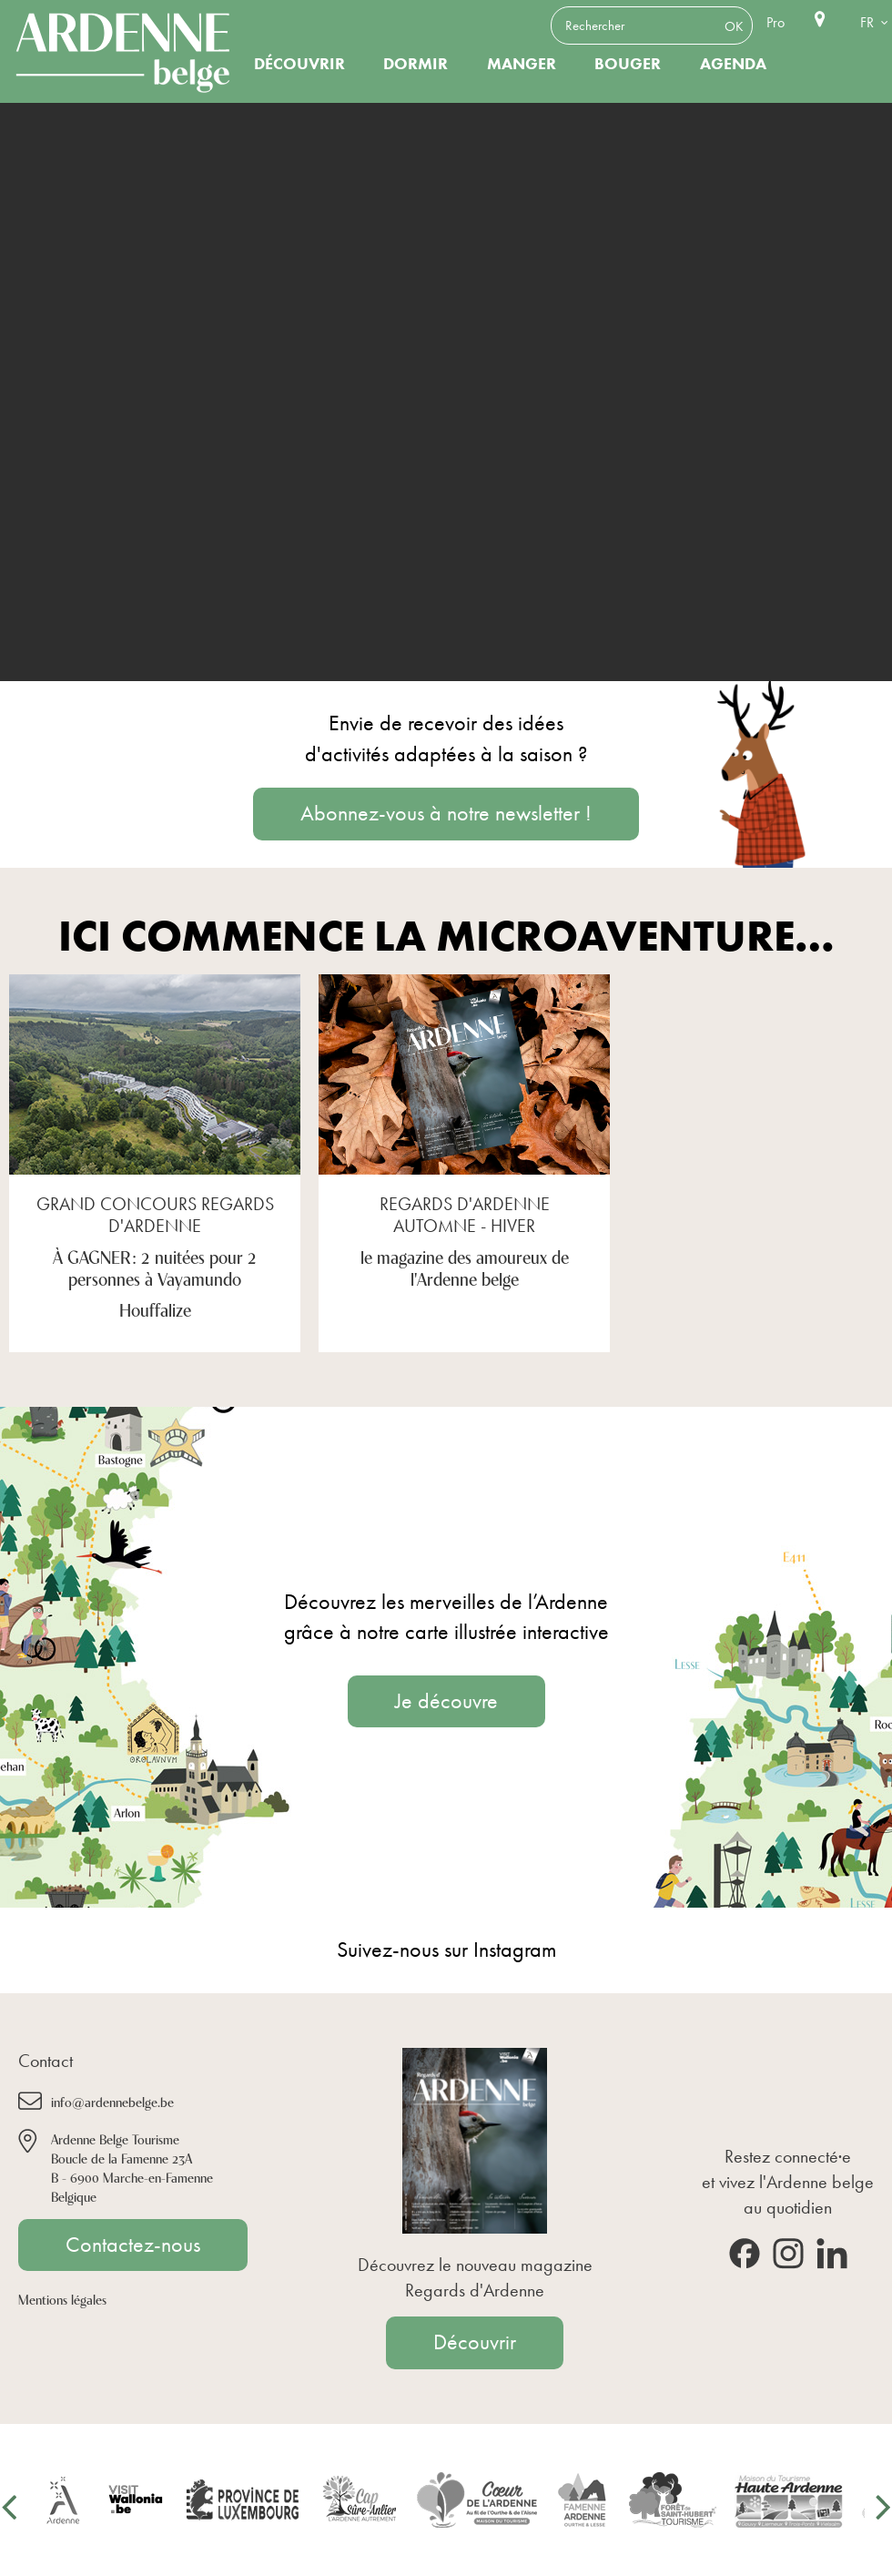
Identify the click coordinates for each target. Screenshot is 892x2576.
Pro (775, 22)
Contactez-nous (133, 2244)
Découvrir (299, 64)
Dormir (415, 64)
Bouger (627, 64)
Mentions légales (62, 2298)
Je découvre (446, 1701)
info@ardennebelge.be (112, 2101)
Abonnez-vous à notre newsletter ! (446, 813)
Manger (521, 64)
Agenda (733, 64)
